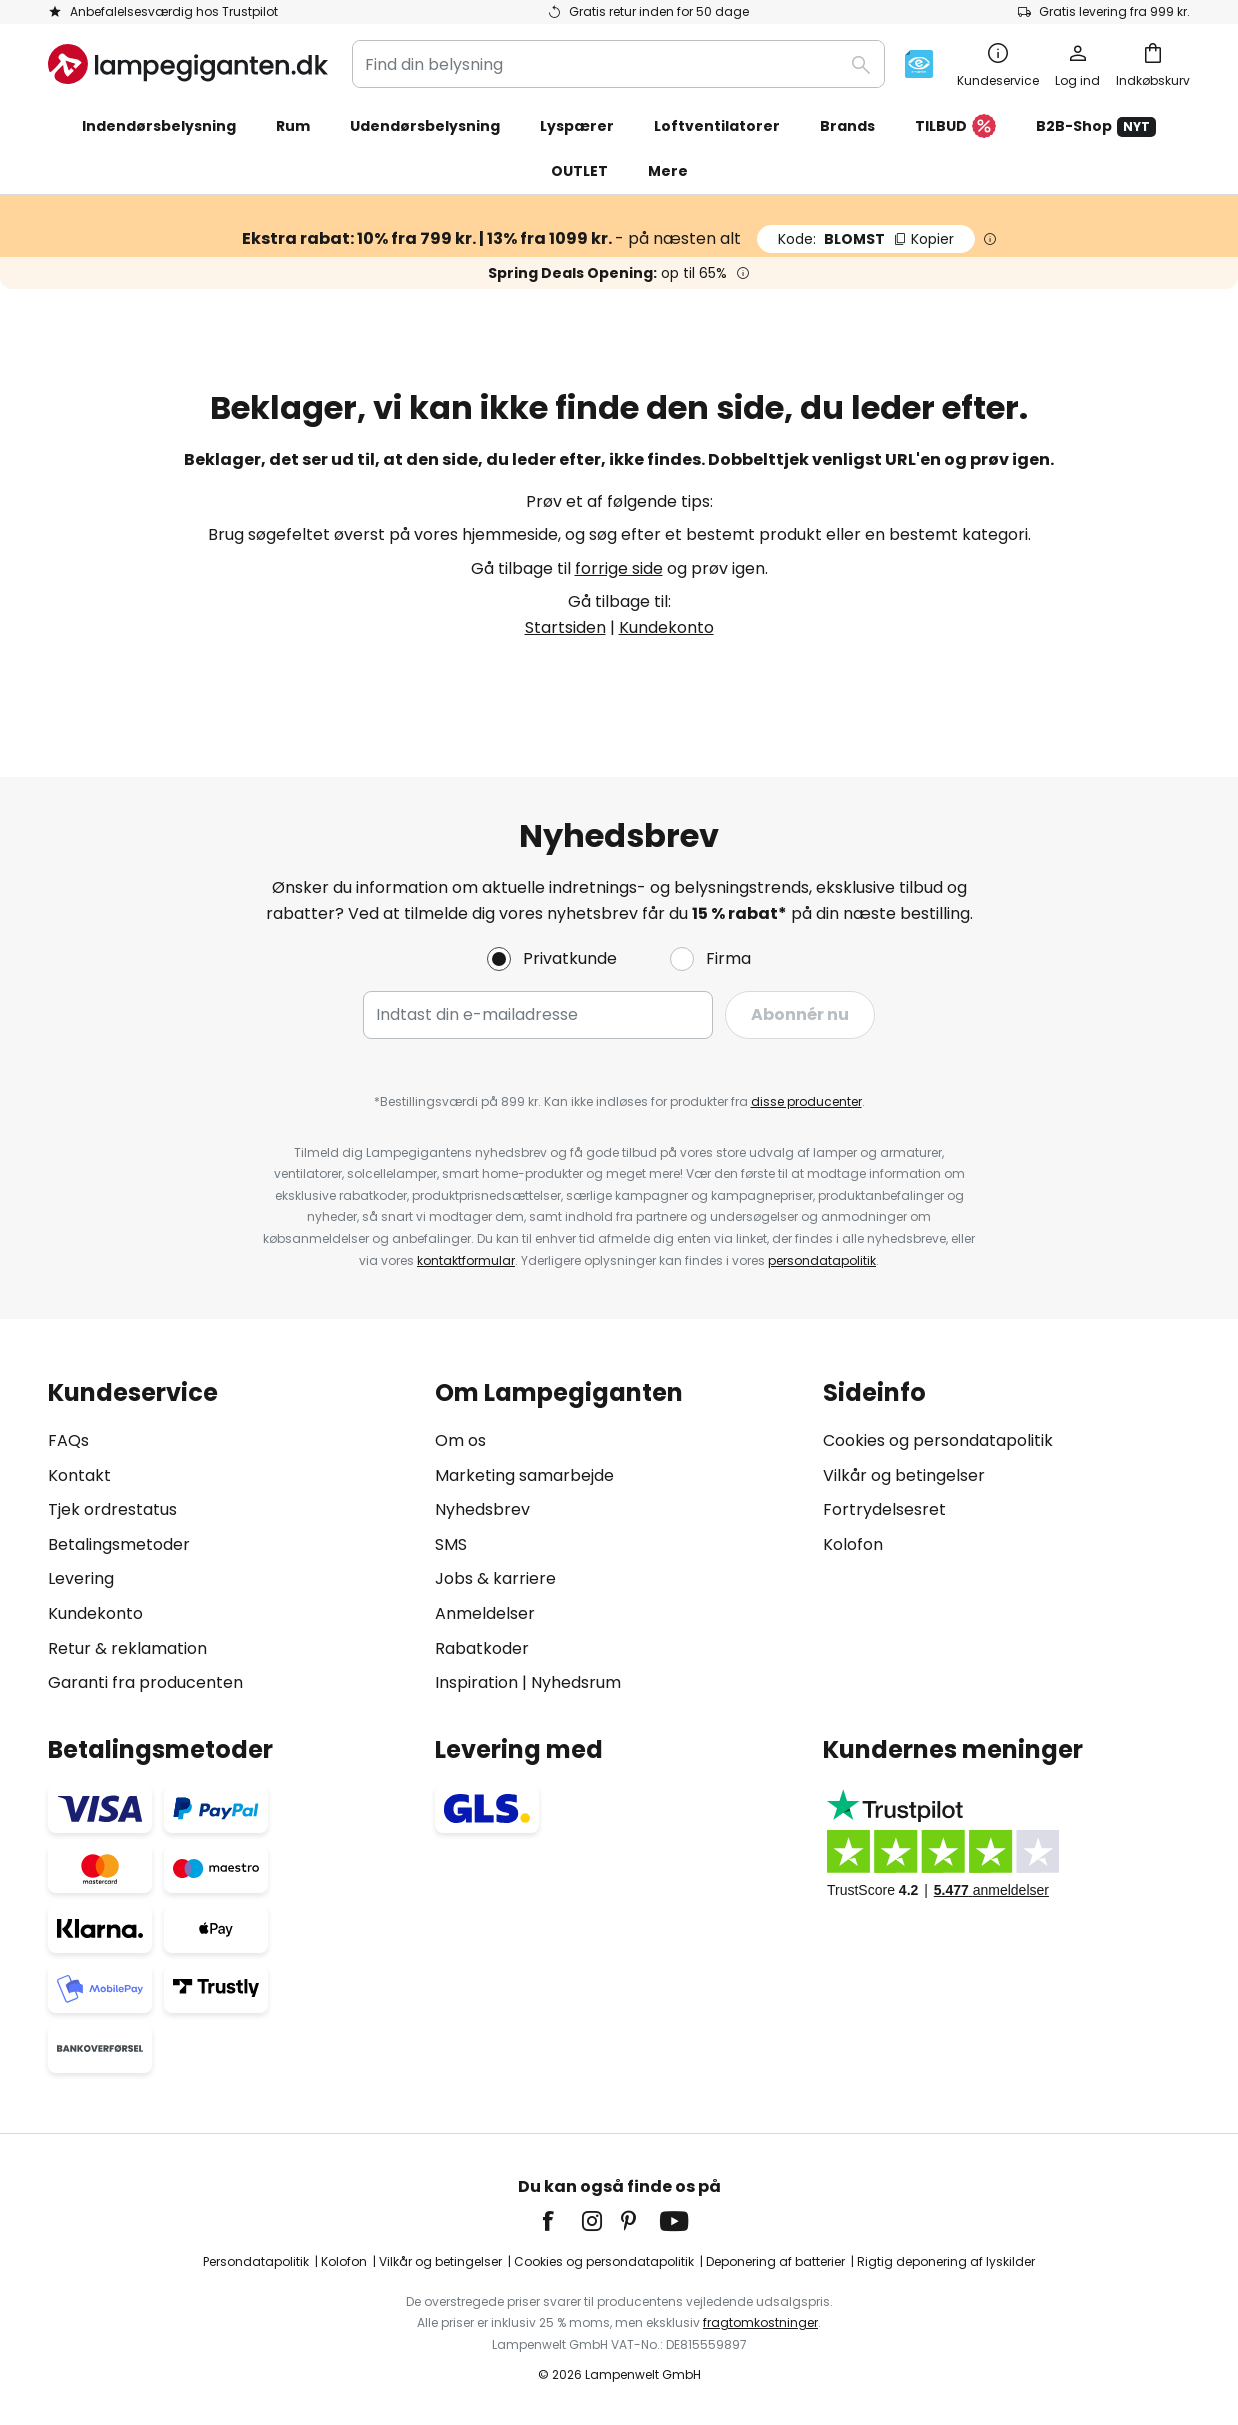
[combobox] (618, 64)
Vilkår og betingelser (904, 1475)
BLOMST (866, 239)
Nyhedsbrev (482, 1509)
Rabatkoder (482, 1648)
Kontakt (79, 1475)
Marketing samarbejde (524, 1475)
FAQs (68, 1440)
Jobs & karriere (495, 1578)
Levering (81, 1578)
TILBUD (955, 127)
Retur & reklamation (127, 1648)
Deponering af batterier (775, 2261)
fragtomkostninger (760, 2322)
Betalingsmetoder (119, 1544)
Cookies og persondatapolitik (938, 1440)
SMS (451, 1544)
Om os (460, 1440)
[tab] (231, 1537)
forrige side (619, 568)
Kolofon (853, 1544)
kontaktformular (466, 1260)
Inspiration (476, 1682)
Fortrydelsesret (884, 1509)
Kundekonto (666, 627)
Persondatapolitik (256, 2261)
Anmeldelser (485, 1613)
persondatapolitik (822, 1260)
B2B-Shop (1096, 126)
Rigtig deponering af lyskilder (946, 2261)
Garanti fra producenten (145, 1682)
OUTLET (579, 171)
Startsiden (565, 627)
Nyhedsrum (576, 1682)
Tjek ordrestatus (112, 1509)
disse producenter (806, 1101)
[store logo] (188, 64)
